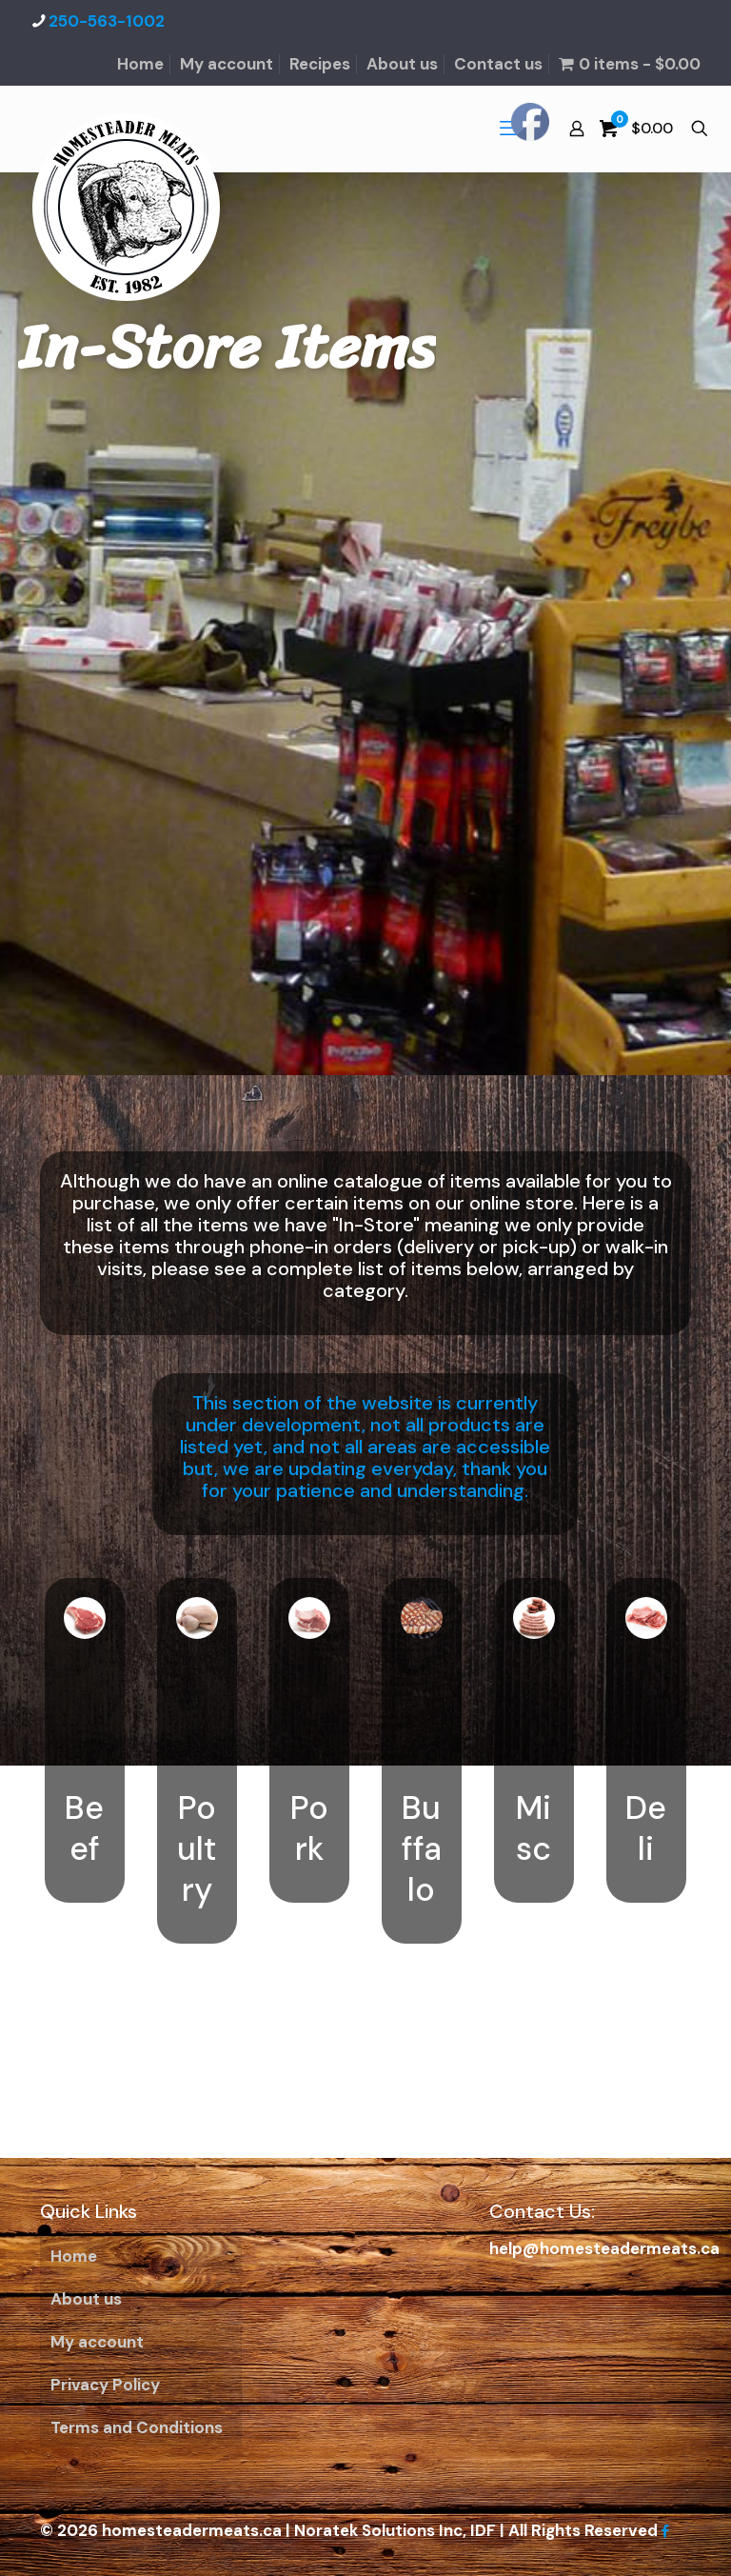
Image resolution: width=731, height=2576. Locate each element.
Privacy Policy (105, 2384)
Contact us (498, 63)
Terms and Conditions (136, 2427)
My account (226, 63)
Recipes (319, 63)
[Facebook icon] (665, 2531)
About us (402, 63)
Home (140, 63)
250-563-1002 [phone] (107, 20)
